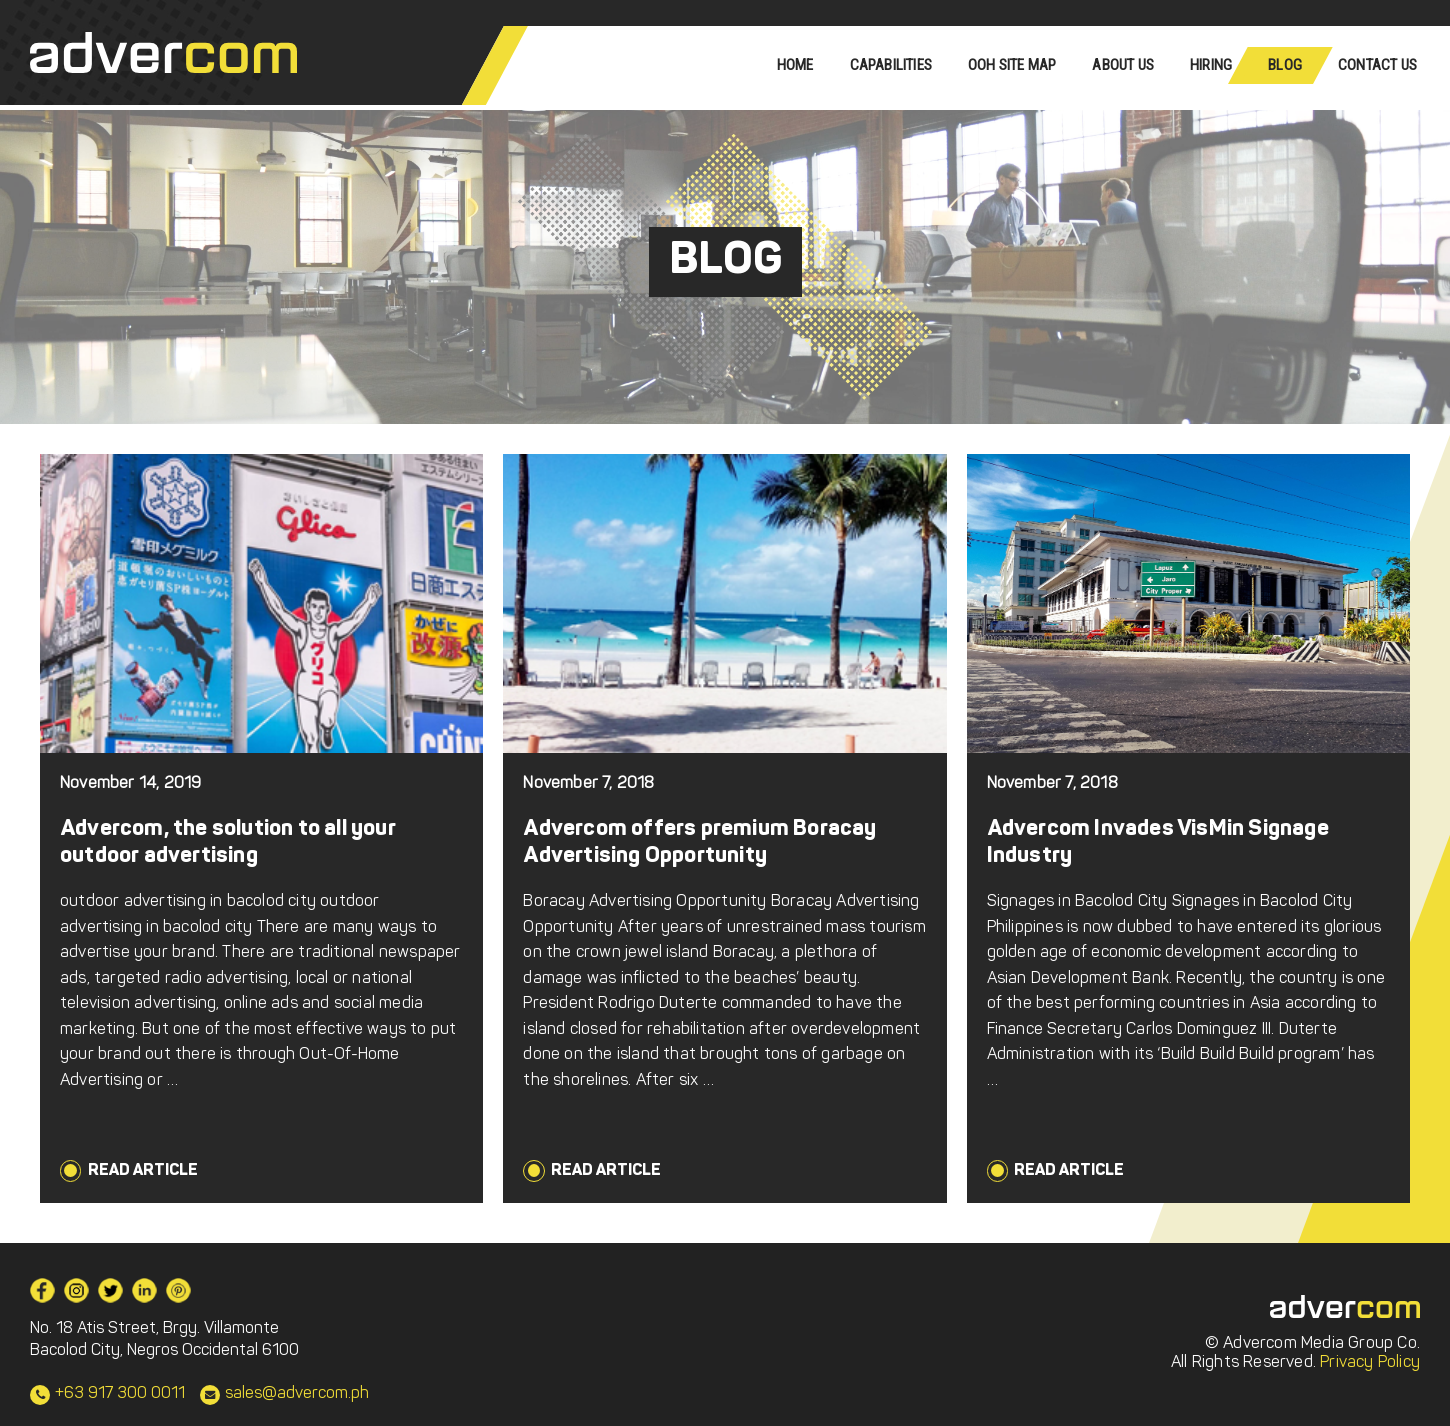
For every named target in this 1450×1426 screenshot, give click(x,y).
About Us (1123, 65)
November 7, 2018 (588, 784)
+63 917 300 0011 (120, 1394)
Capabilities (891, 65)
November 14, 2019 (130, 784)
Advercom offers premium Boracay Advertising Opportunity (699, 842)
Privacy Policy (1370, 1363)
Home (795, 65)
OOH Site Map (1012, 65)
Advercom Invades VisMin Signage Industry (1158, 842)
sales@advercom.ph (297, 1394)
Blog (1285, 65)
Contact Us (1377, 65)
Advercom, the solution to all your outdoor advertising (228, 842)
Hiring (1211, 65)
